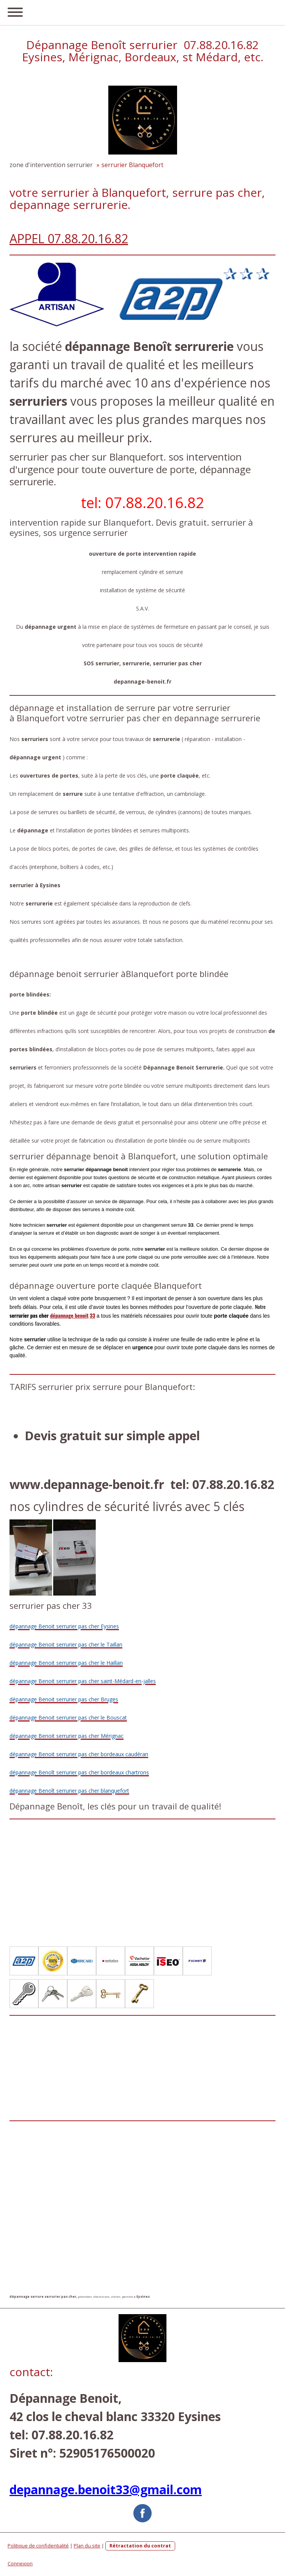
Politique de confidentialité (38, 2545)
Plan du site (87, 2545)
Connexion (20, 2563)
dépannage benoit (69, 1315)
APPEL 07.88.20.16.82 (69, 238)
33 (92, 1315)
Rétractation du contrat (140, 2545)
